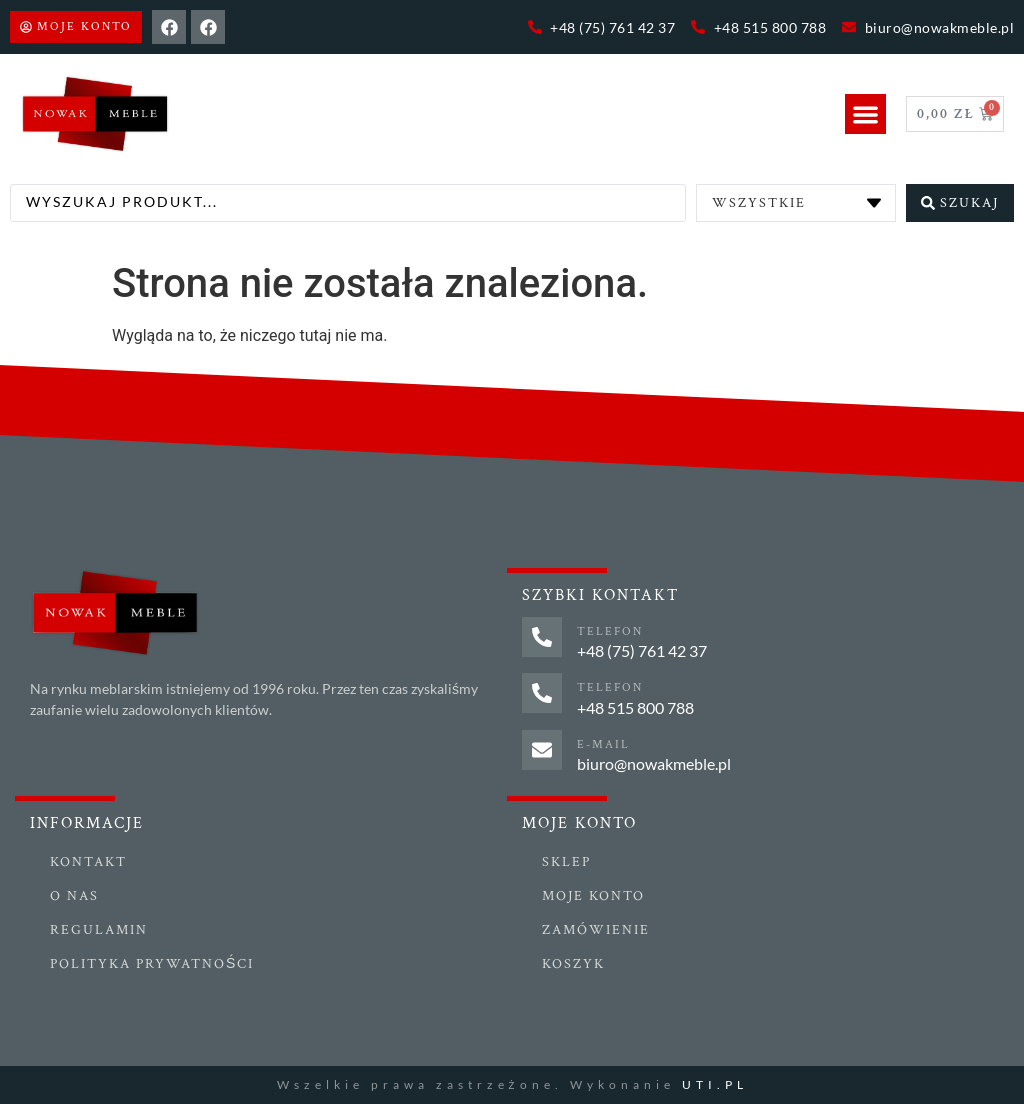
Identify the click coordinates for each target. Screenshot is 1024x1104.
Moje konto (593, 896)
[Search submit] (960, 203)
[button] (865, 114)
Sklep (566, 862)
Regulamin (99, 930)
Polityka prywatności (152, 964)
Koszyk (573, 964)
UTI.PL (715, 1084)
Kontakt (88, 862)
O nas (74, 896)
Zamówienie (596, 930)
